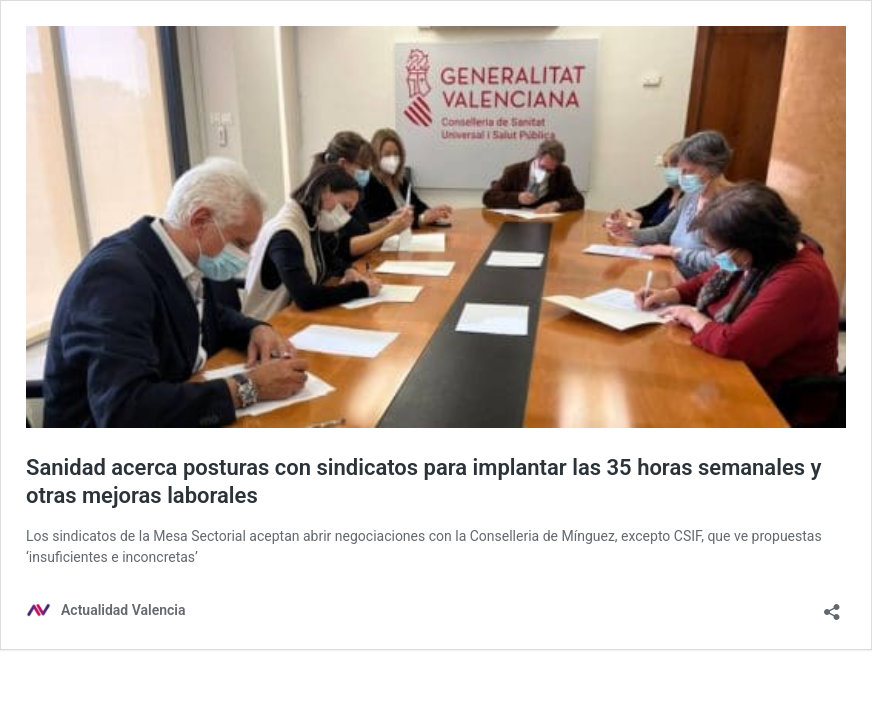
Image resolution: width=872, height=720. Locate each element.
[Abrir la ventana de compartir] (832, 605)
